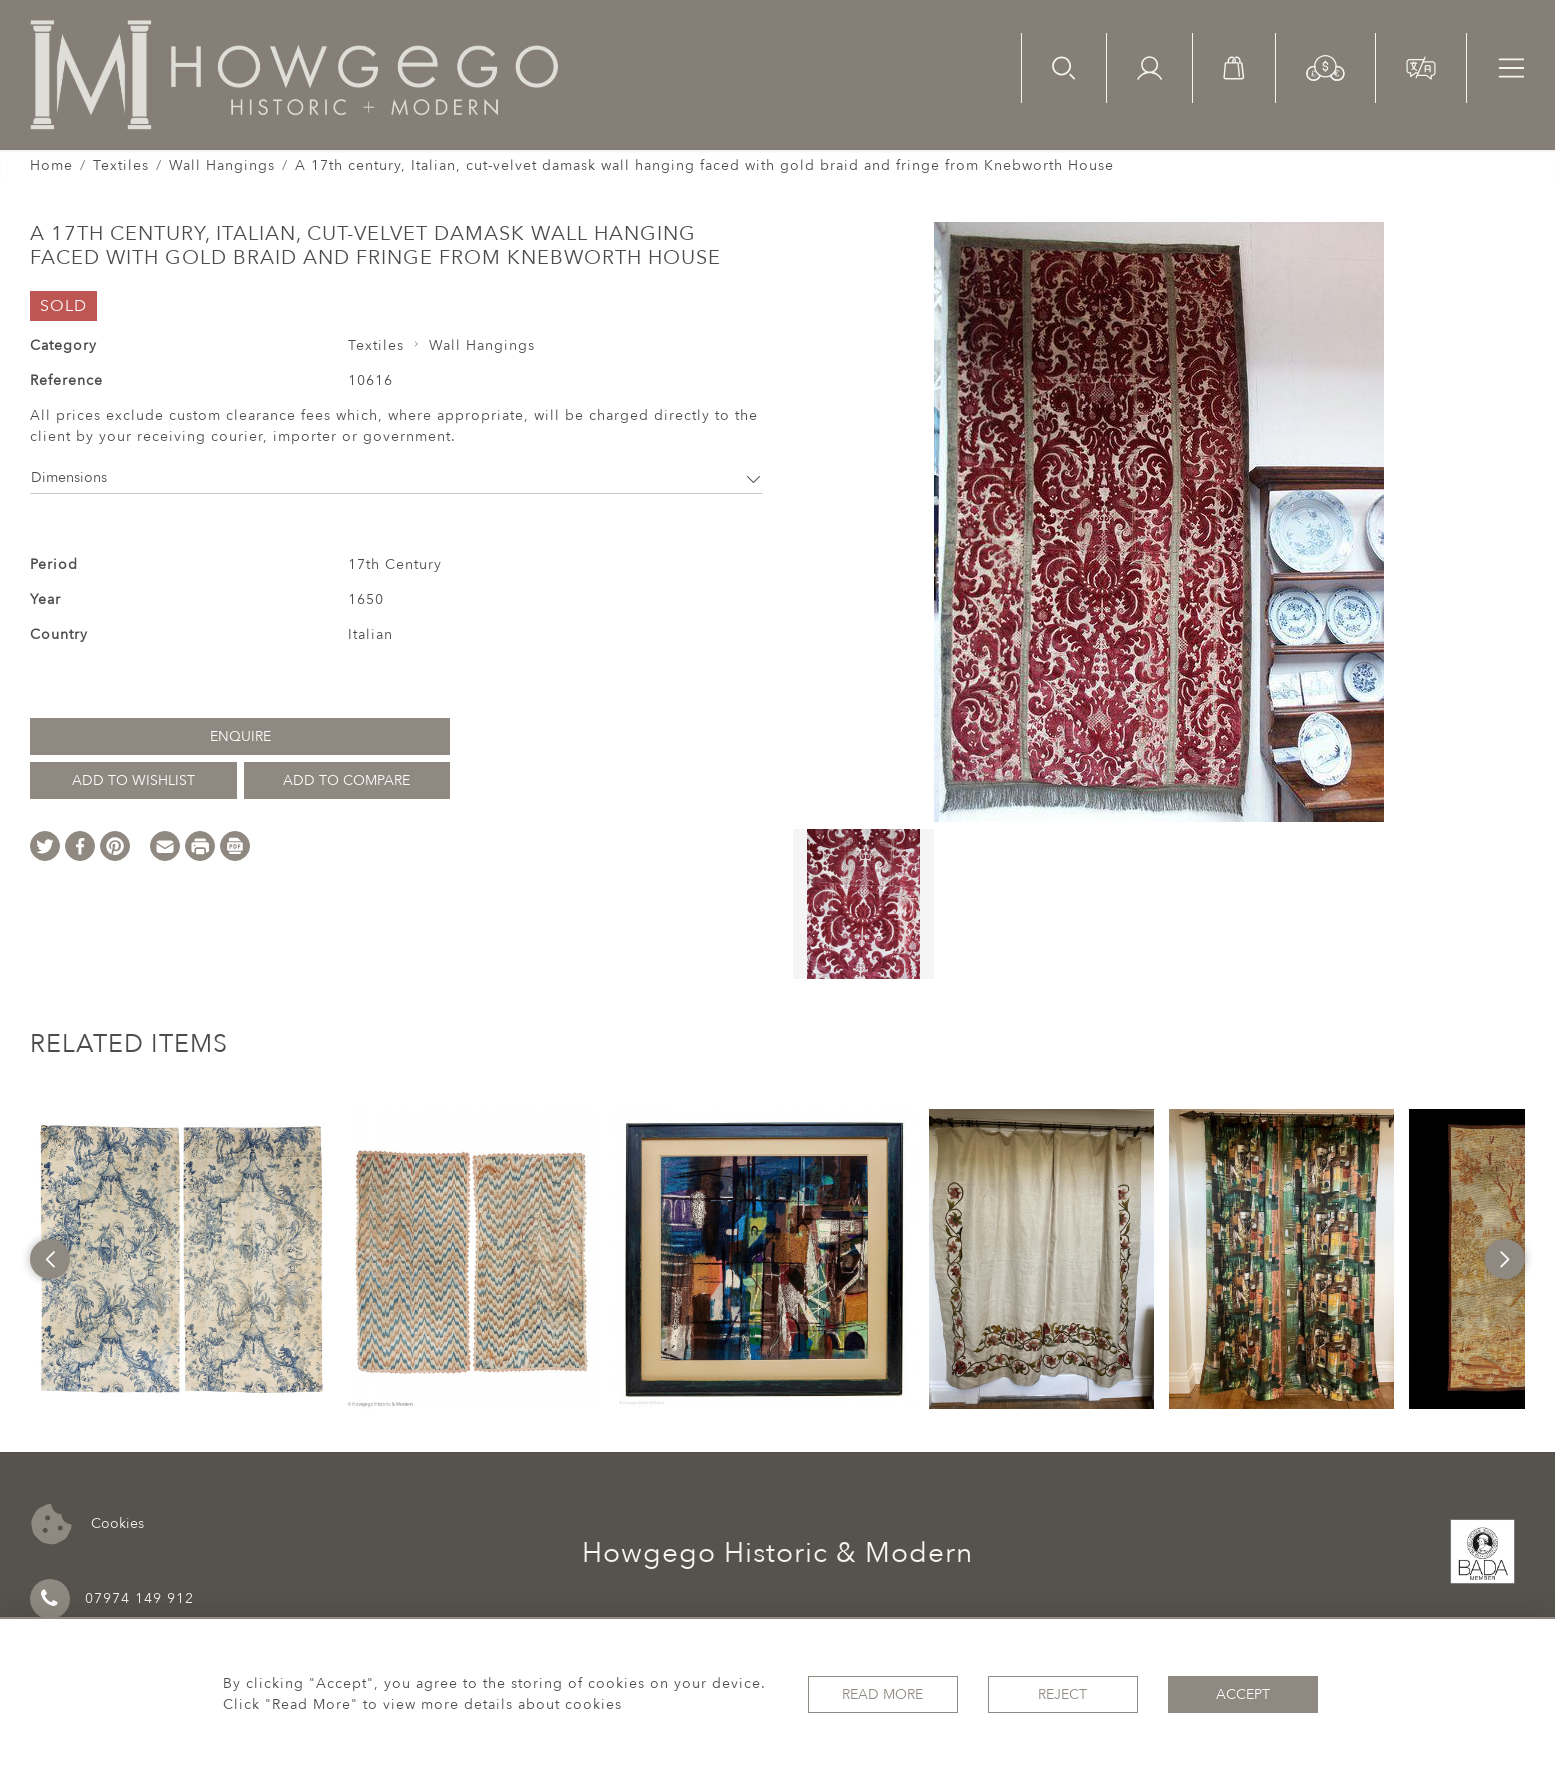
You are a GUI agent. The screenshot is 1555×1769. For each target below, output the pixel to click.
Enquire (240, 736)
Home (51, 165)
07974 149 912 (112, 1599)
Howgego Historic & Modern (777, 1553)
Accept (1243, 1694)
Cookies (87, 1524)
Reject (1062, 1694)
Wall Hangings (222, 165)
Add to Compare (346, 780)
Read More (882, 1694)
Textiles (121, 165)
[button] (1325, 66)
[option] (180, 1259)
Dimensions (396, 477)
